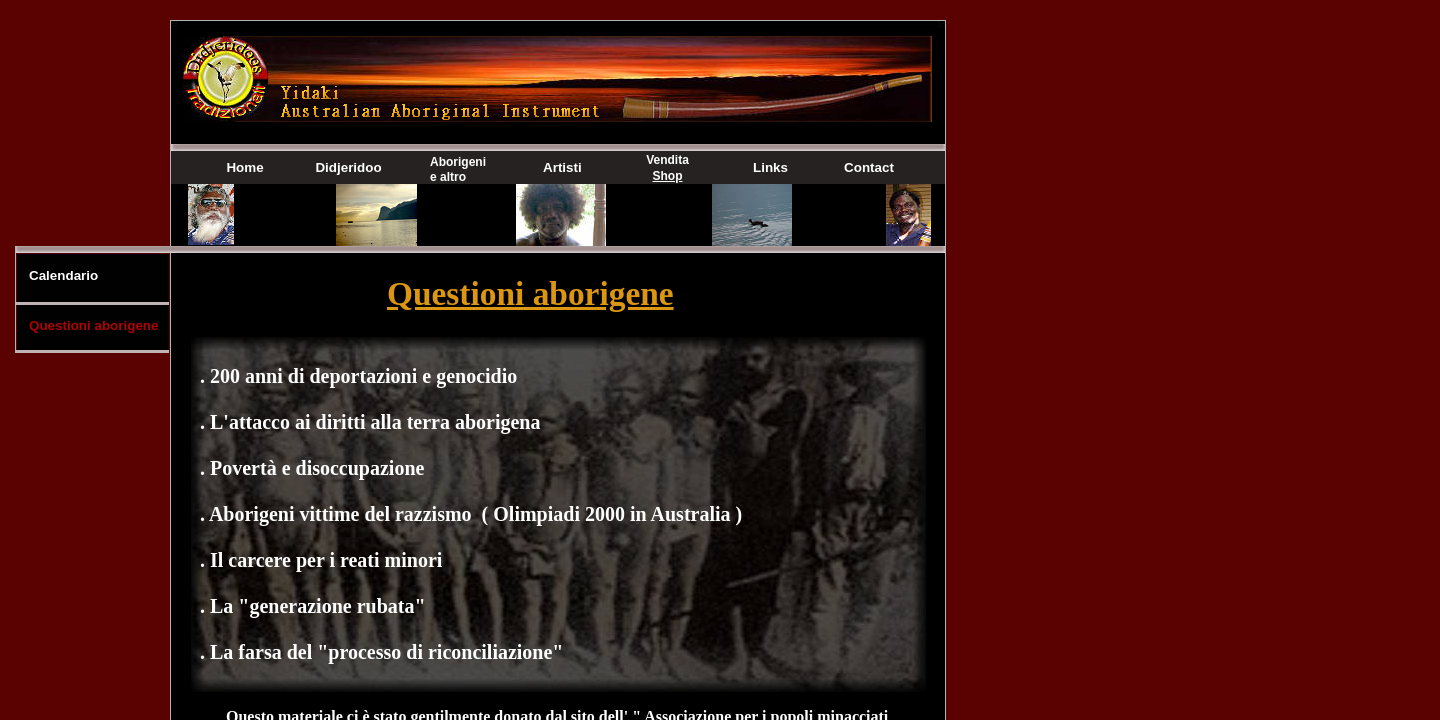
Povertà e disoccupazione (317, 468)
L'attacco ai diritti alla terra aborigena (375, 422)
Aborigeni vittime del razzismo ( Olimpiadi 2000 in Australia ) (475, 514)
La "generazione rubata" (318, 606)
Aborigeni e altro (458, 169)
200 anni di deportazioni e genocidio (363, 376)
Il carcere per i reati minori (326, 560)
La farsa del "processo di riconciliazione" (386, 652)
